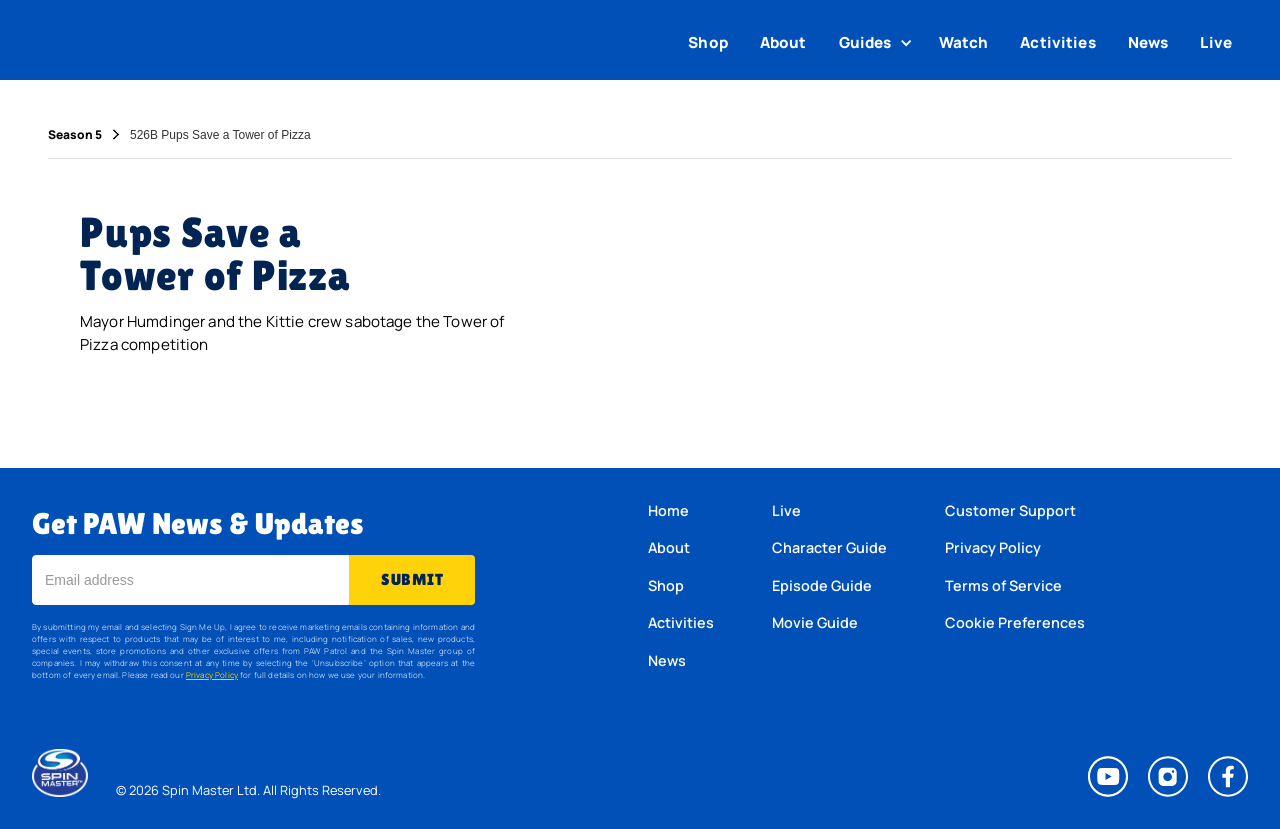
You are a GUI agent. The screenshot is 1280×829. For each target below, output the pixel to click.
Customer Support (1010, 510)
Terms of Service (1003, 585)
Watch (964, 42)
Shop (708, 42)
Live (1216, 42)
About (783, 42)
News (1148, 42)
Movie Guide (815, 622)
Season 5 (75, 135)
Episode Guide (822, 585)
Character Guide (829, 547)
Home (668, 510)
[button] (878, 43)
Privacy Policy (212, 674)
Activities (1058, 42)
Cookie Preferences (1015, 622)
